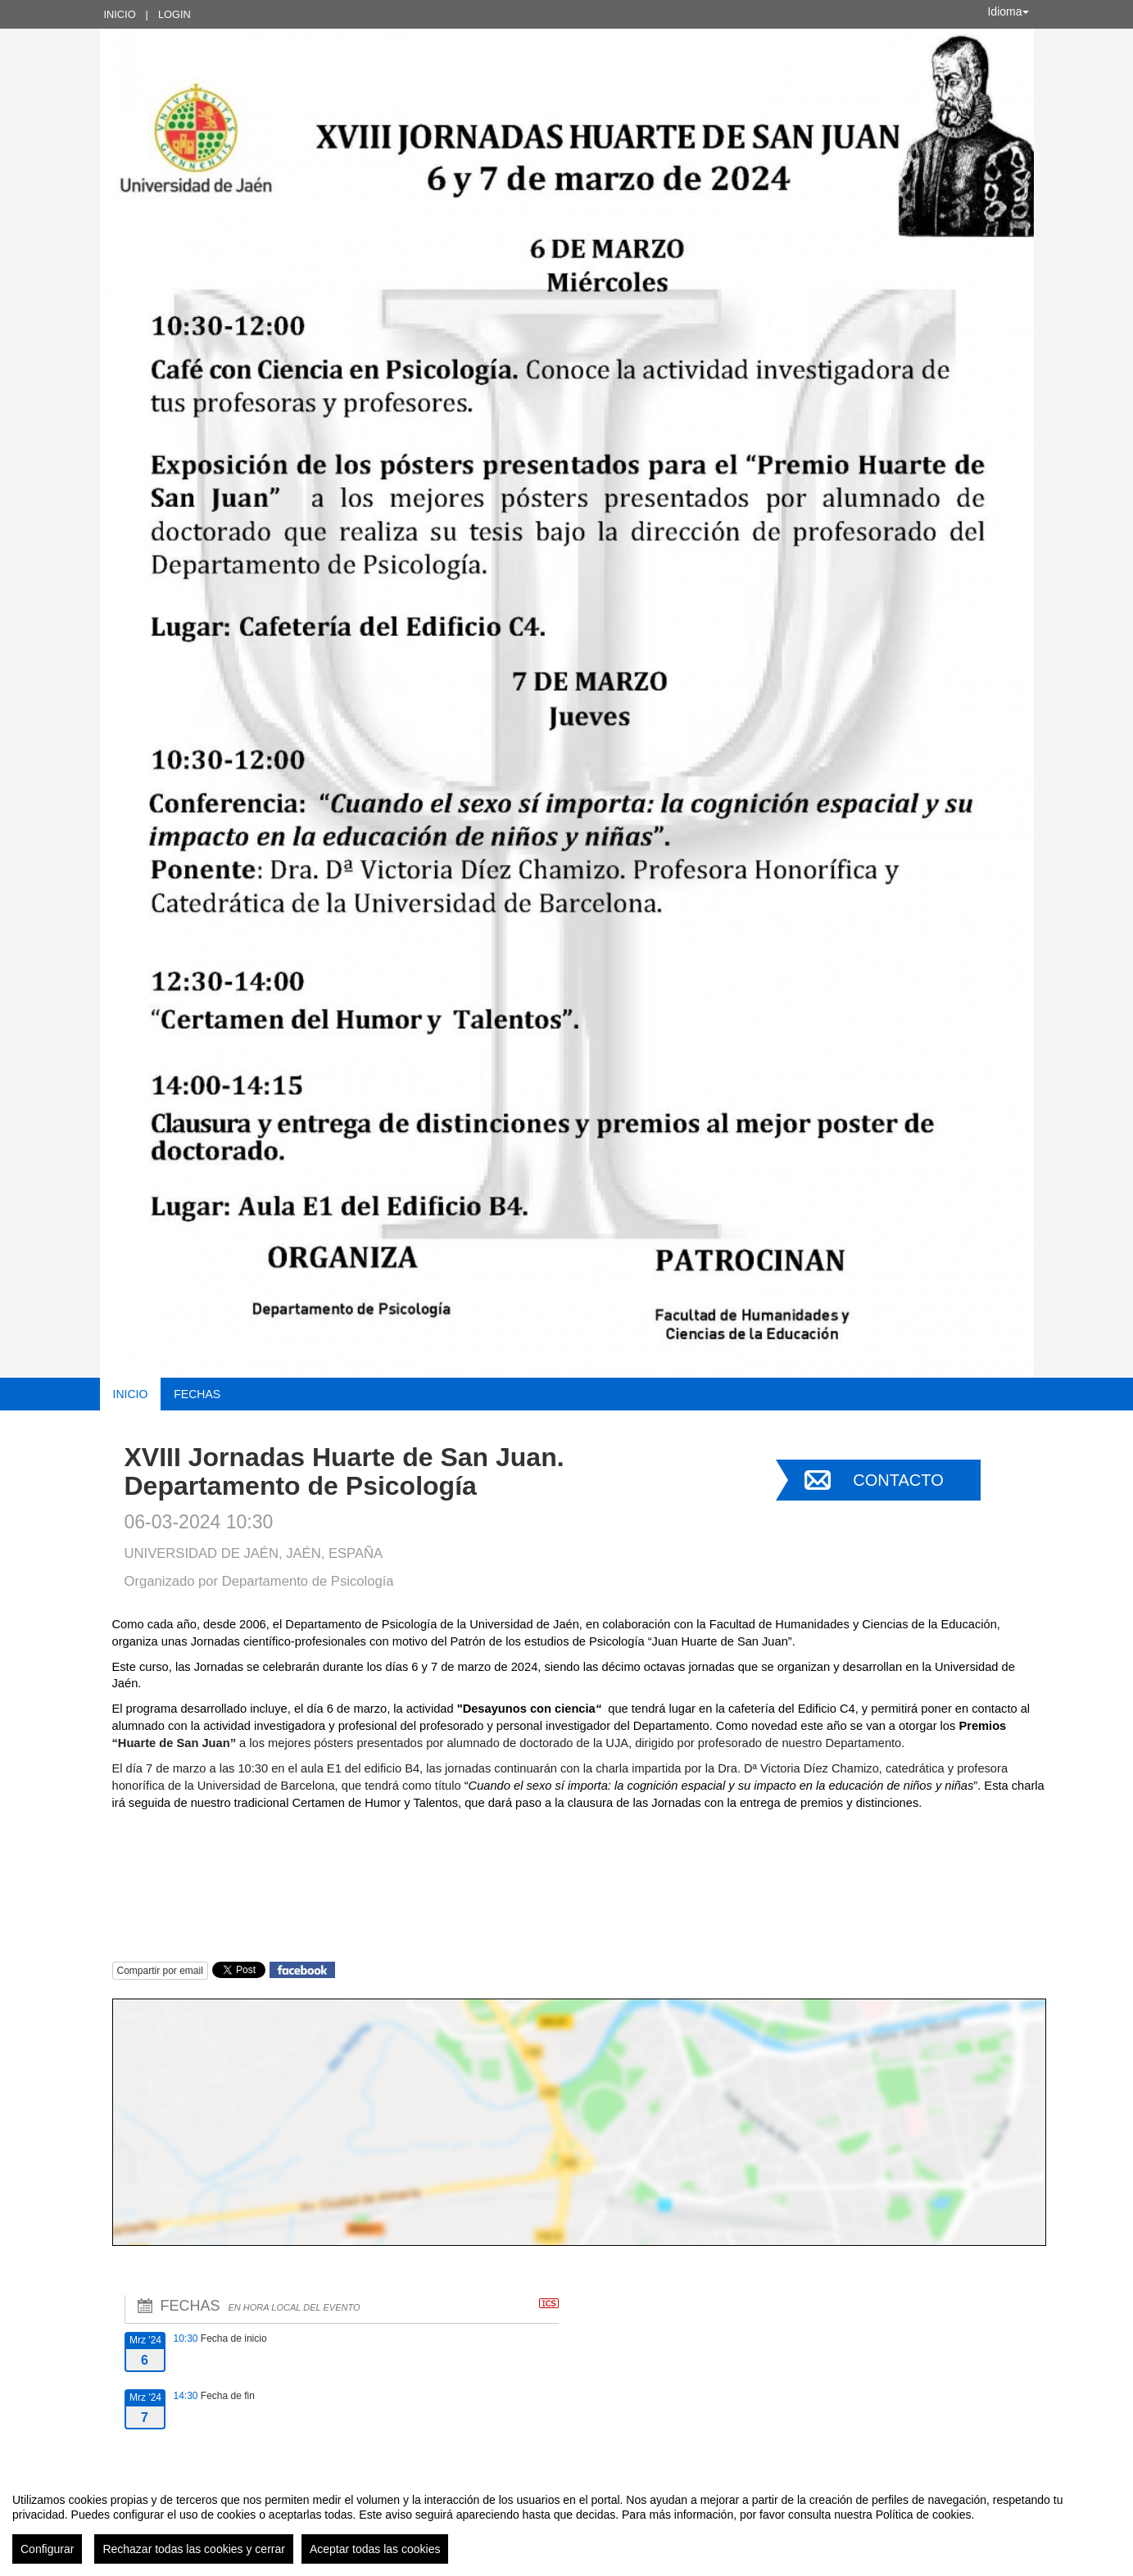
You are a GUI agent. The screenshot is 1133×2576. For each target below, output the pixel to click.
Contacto (898, 1480)
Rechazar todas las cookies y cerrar (193, 2549)
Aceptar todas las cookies (375, 2549)
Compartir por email (160, 1970)
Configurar (47, 2549)
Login (174, 14)
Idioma (1007, 11)
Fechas (197, 1394)
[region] (566, 2522)
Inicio (120, 14)
